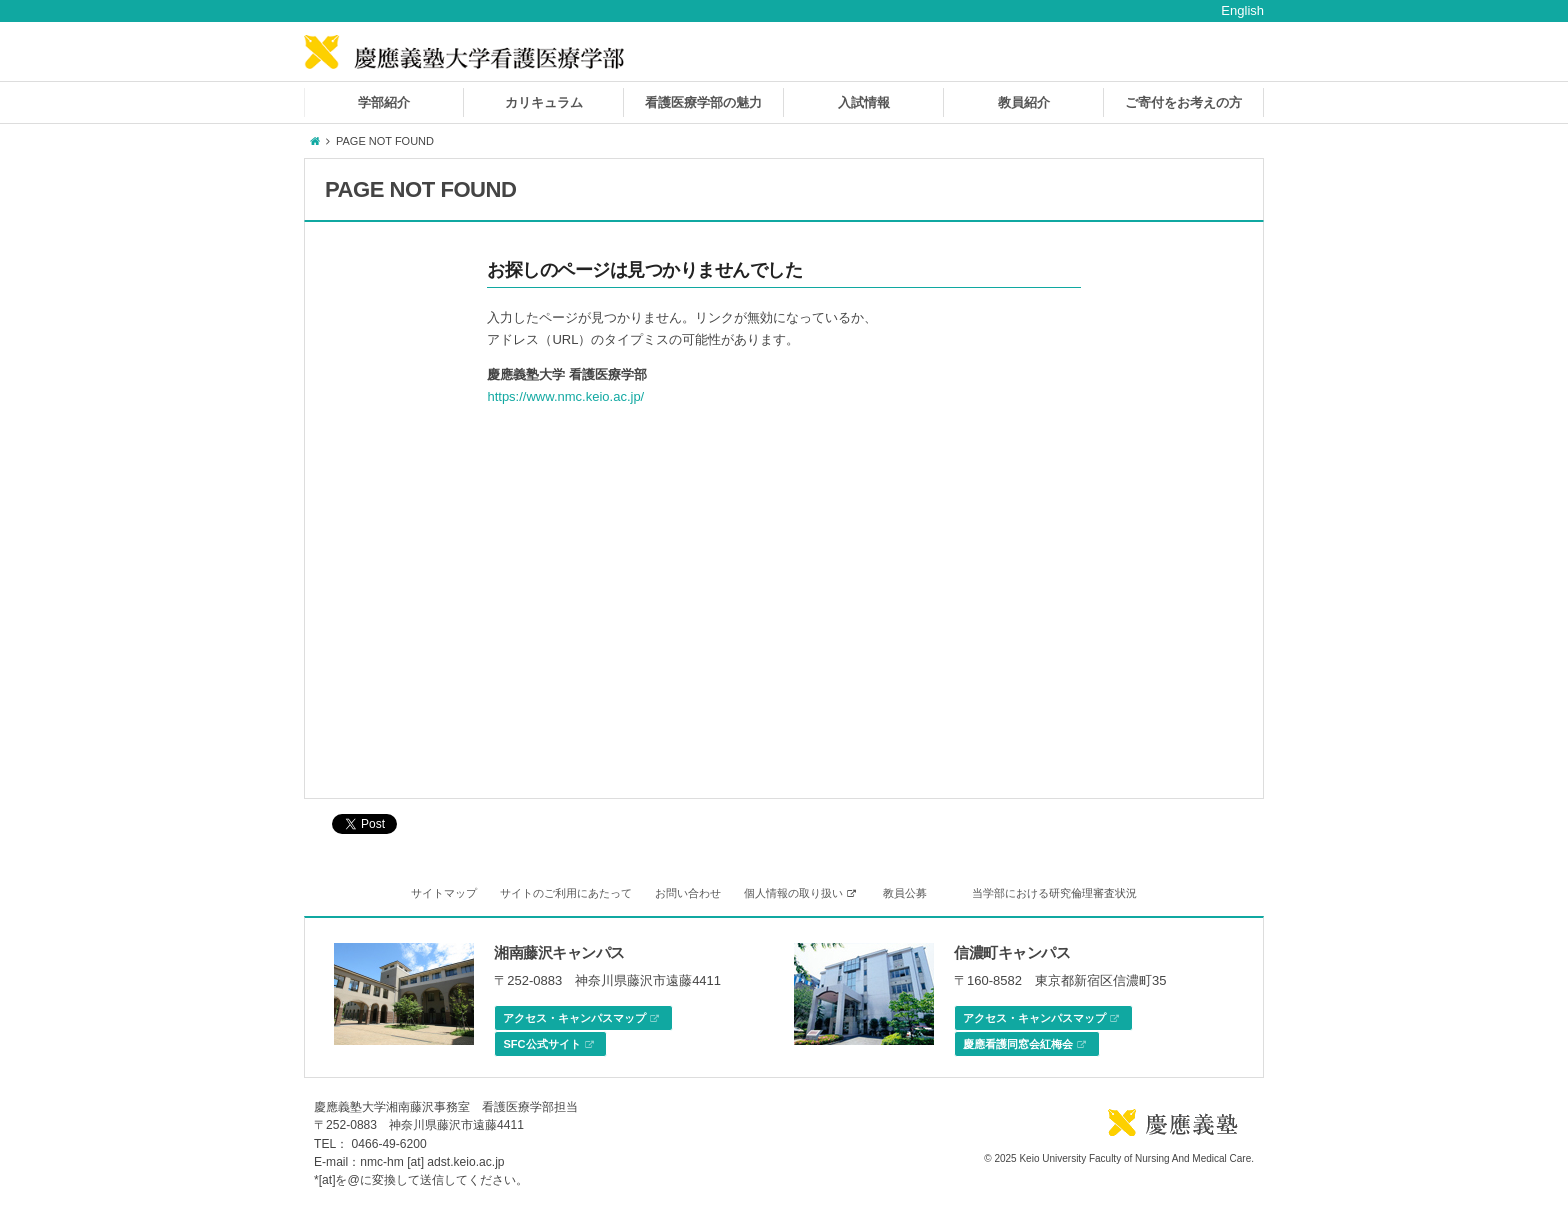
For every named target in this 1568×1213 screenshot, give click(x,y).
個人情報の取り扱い (800, 893)
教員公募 (905, 893)
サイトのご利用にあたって (566, 893)
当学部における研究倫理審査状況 (1054, 893)
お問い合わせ (688, 893)
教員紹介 (1024, 102)
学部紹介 (384, 102)
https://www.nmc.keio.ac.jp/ (565, 396)
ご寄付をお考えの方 (1183, 102)
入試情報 (864, 102)
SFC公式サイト (548, 1045)
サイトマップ (444, 893)
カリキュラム (544, 102)
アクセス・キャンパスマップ (581, 1019)
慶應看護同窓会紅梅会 (1024, 1045)
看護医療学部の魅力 (703, 102)
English (1242, 10)
